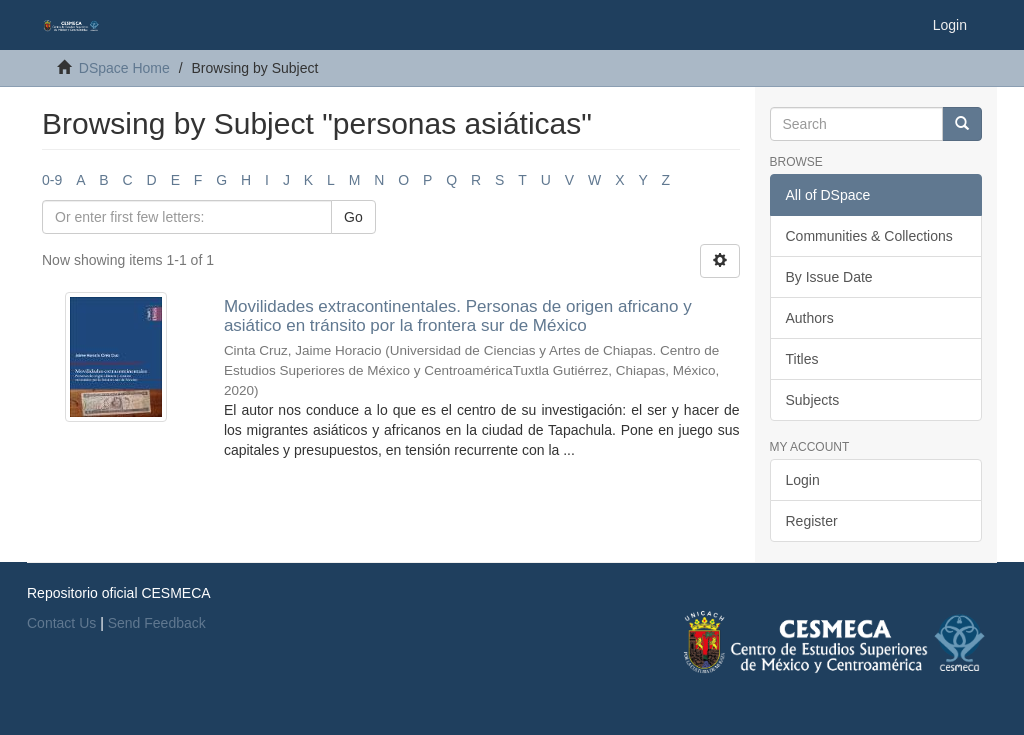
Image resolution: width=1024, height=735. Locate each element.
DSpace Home (124, 68)
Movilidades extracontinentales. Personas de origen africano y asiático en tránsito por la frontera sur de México (458, 316)
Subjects (813, 400)
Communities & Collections (869, 236)
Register (812, 521)
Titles (802, 359)
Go (353, 217)
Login (803, 480)
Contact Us (61, 623)
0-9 (52, 180)
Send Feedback (157, 623)
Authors (810, 318)
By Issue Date (829, 277)
